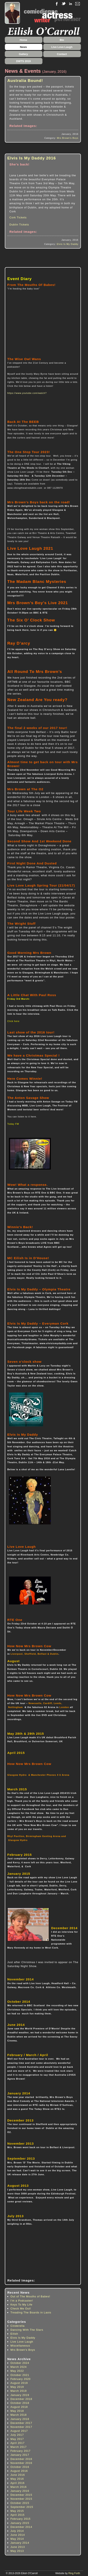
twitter (63, 3)
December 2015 (21, 2494)
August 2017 (19, 2430)
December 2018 (21, 2399)
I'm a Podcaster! (21, 2300)
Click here (13, 1021)
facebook (56, 3)
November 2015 (21, 2498)
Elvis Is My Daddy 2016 (31, 158)
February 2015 (20, 2518)
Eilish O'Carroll (43, 31)
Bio (62, 39)
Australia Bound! (25, 80)
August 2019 (19, 2382)
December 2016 (21, 2459)
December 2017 (21, 2422)
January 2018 (19, 2419)
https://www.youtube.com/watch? (27, 393)
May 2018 (17, 2410)
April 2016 (17, 2483)
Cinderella (17, 2325)
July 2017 (17, 2434)
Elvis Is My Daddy (67, 244)
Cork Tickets (18, 217)
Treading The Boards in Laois (30, 2312)
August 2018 (19, 2406)
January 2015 (19, 2523)
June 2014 (17, 2534)
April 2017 (17, 2443)
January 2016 (19, 2490)
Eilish (14, 2333)
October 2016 (19, 2466)
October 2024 (19, 2362)
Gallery (23, 54)
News (23, 47)
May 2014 (17, 2538)
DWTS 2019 (23, 61)
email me (77, 3)
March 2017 (18, 2446)
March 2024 (18, 2366)
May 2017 (17, 2439)
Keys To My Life (21, 2304)
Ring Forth (74, 2573)
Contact (62, 54)
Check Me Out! (20, 2308)
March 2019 (18, 2390)
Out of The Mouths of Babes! (30, 2296)
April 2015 (17, 2514)
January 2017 (19, 2454)
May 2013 (17, 2550)
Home (23, 39)
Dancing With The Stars (26, 2329)
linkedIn (70, 3)
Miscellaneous (20, 2345)
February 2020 (20, 2379)
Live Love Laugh (62, 47)
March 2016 (18, 2486)
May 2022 (17, 2370)
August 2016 (19, 2470)
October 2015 (19, 2503)
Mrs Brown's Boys (67, 138)
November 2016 (21, 2463)
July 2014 (17, 2530)
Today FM (13, 1124)
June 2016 (17, 2474)
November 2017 (21, 2426)
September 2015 (21, 2506)
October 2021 (19, 2375)
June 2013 (17, 2546)
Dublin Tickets (19, 224)
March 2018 (18, 2414)
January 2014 (19, 2542)
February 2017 (20, 2450)
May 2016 (17, 2478)
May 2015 (17, 2510)
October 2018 (19, 2402)
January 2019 (19, 2395)
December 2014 (21, 2526)
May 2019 (17, 2386)
